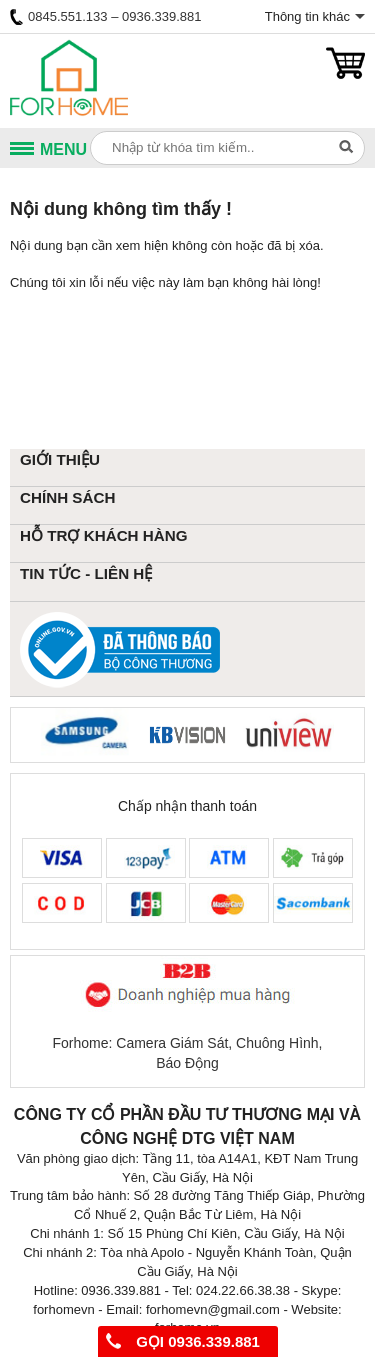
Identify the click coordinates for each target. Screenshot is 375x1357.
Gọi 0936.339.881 (183, 1341)
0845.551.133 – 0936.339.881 (106, 16)
